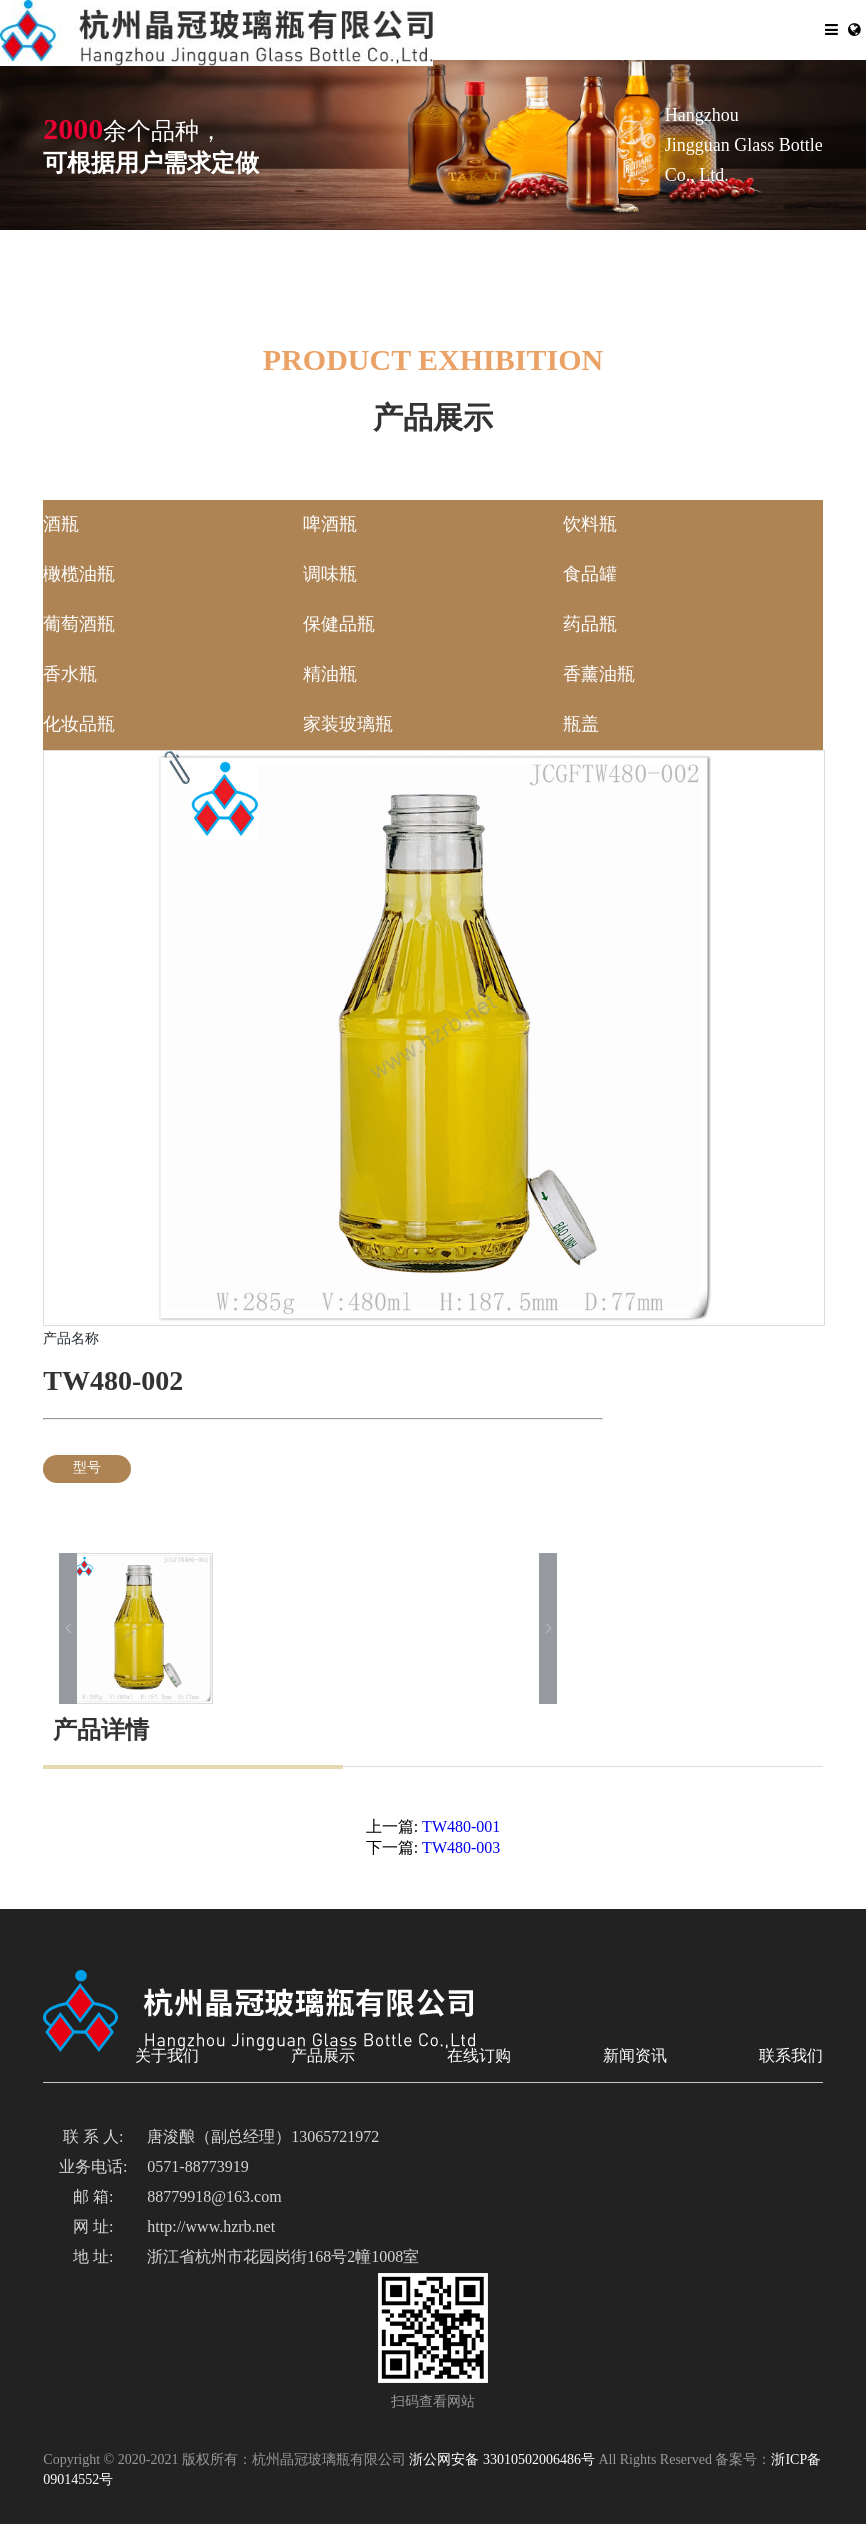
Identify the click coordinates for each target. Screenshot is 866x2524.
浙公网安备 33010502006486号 (502, 2460)
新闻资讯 (635, 2056)
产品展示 (323, 2056)
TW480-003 (461, 1848)
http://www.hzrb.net (211, 2227)
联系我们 (791, 2056)
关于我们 (167, 2056)
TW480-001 (461, 1827)
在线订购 (479, 2056)
